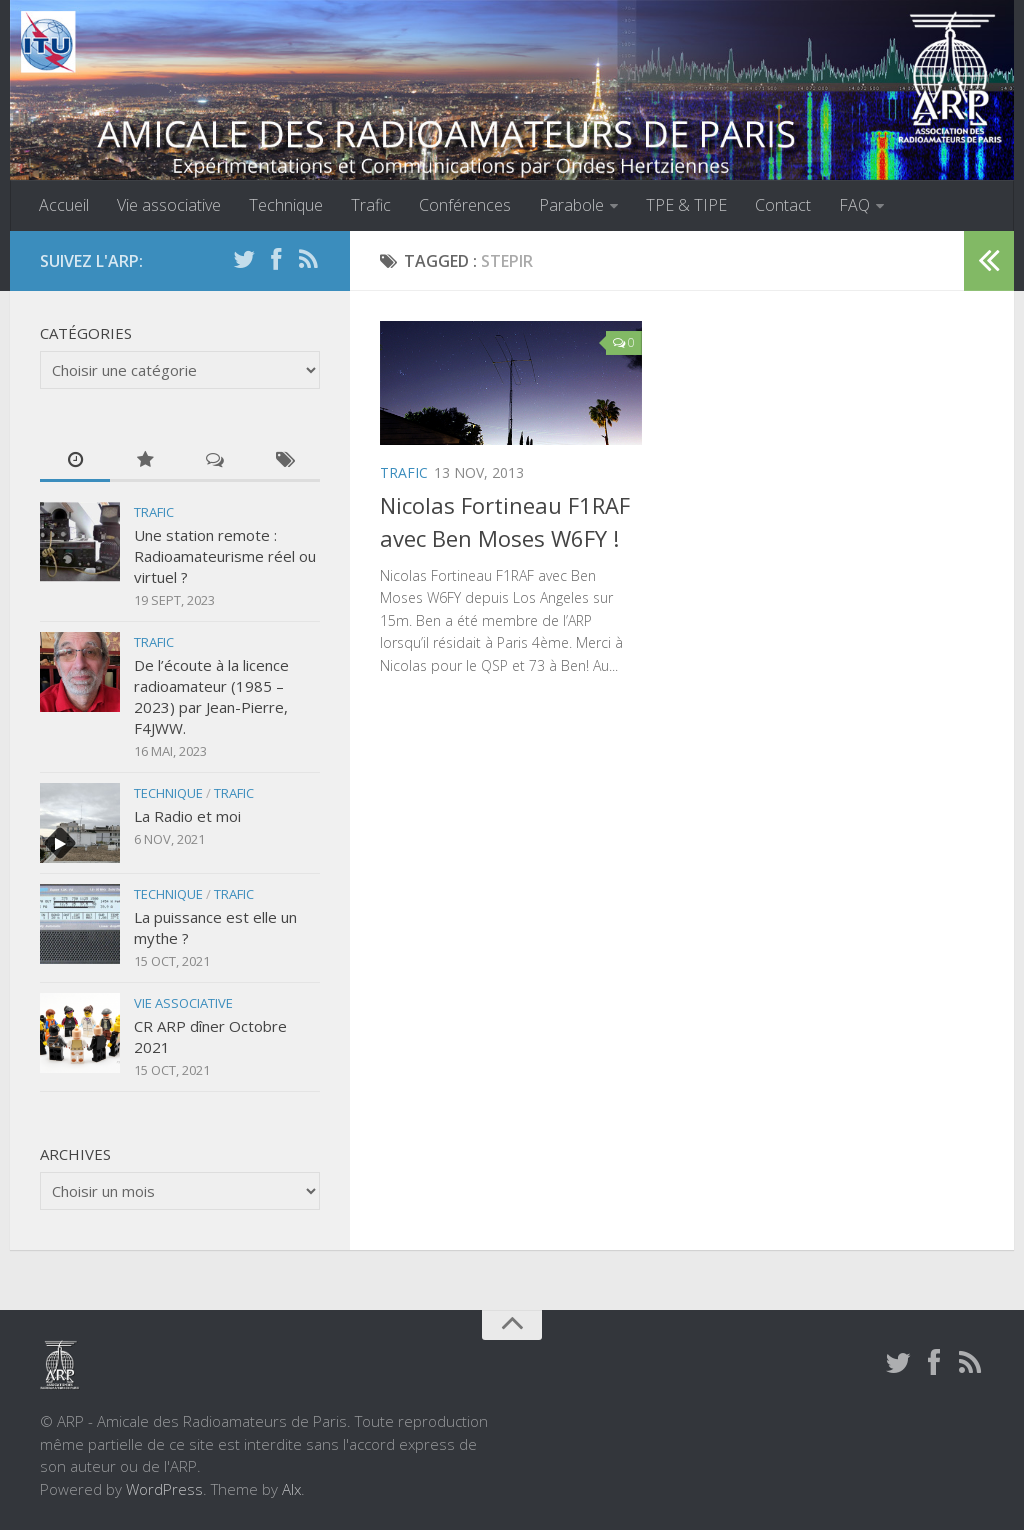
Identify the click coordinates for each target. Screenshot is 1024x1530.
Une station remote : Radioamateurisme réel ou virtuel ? (225, 556)
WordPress (164, 1489)
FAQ (854, 205)
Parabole (571, 205)
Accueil (64, 205)
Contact (783, 205)
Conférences (465, 205)
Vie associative (169, 205)
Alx (291, 1489)
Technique (286, 205)
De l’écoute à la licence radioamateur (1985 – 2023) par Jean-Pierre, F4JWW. (211, 696)
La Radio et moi (187, 816)
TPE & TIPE (686, 205)
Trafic (371, 205)
